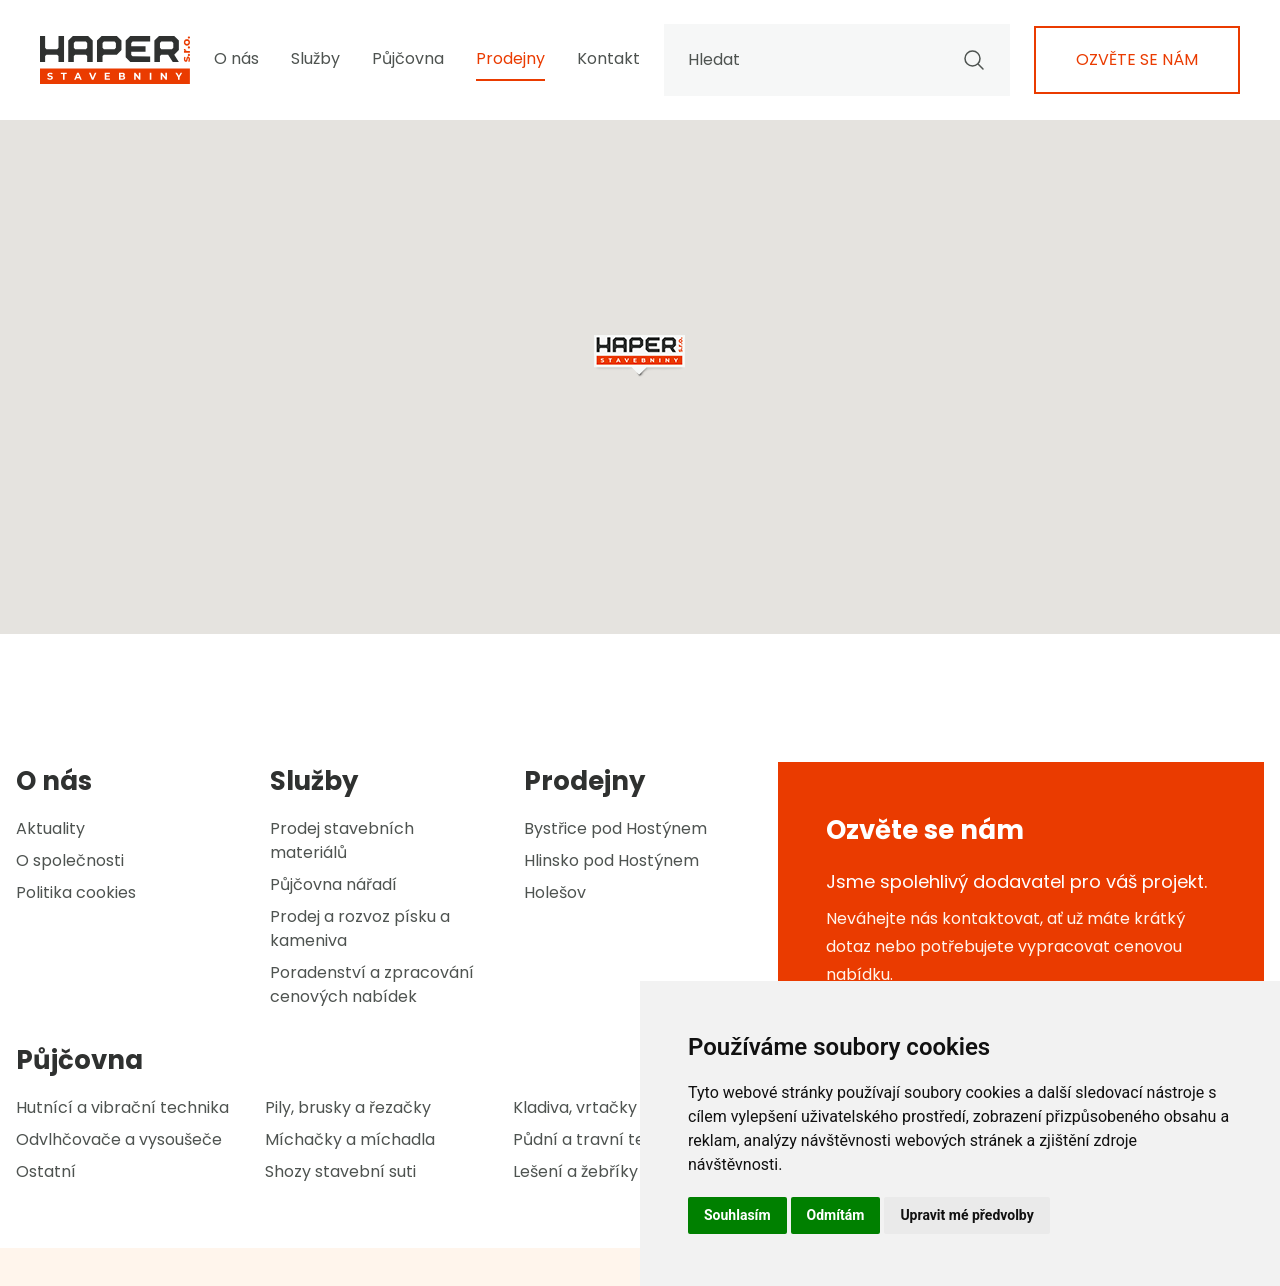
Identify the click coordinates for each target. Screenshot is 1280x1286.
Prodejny (510, 58)
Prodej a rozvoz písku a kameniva (360, 928)
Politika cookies (76, 892)
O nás (236, 58)
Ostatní (46, 1171)
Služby (315, 58)
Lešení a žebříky (575, 1171)
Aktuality (50, 828)
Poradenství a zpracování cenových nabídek (372, 984)
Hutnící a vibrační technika (122, 1107)
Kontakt (608, 58)
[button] (639, 356)
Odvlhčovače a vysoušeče (119, 1139)
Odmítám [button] (836, 1215)
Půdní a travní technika (605, 1139)
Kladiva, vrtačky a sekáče (612, 1107)
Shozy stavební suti (340, 1171)
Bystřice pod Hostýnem (615, 828)
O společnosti (70, 860)
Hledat (837, 60)
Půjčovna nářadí (333, 884)
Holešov (555, 892)
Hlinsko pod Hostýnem (611, 860)
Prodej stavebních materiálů (342, 840)
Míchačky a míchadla (350, 1139)
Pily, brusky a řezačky (348, 1107)
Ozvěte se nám (1137, 59)
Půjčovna (408, 58)
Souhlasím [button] (737, 1215)
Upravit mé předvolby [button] (966, 1215)
